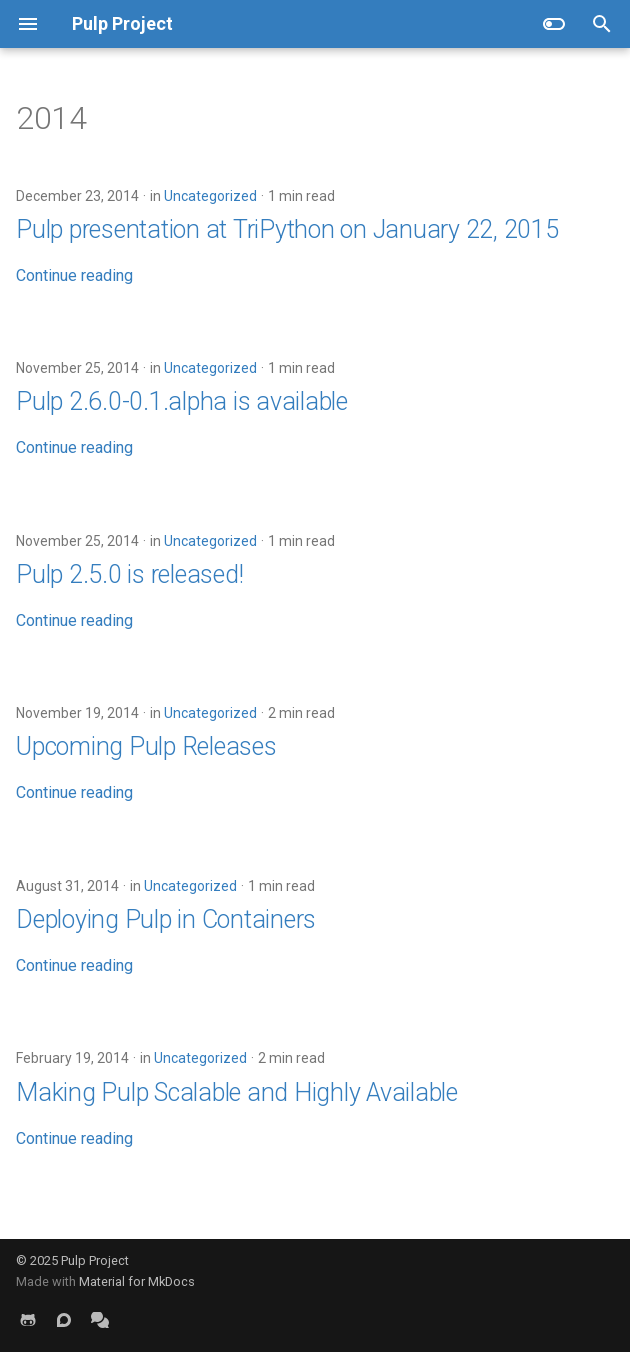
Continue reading (74, 275)
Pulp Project (95, 1260)
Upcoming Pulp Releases (146, 746)
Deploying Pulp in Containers (166, 919)
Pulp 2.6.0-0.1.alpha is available (182, 401)
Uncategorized (210, 196)
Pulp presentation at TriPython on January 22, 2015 (287, 229)
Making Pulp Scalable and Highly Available (237, 1092)
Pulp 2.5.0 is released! (129, 574)
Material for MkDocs (137, 1281)
